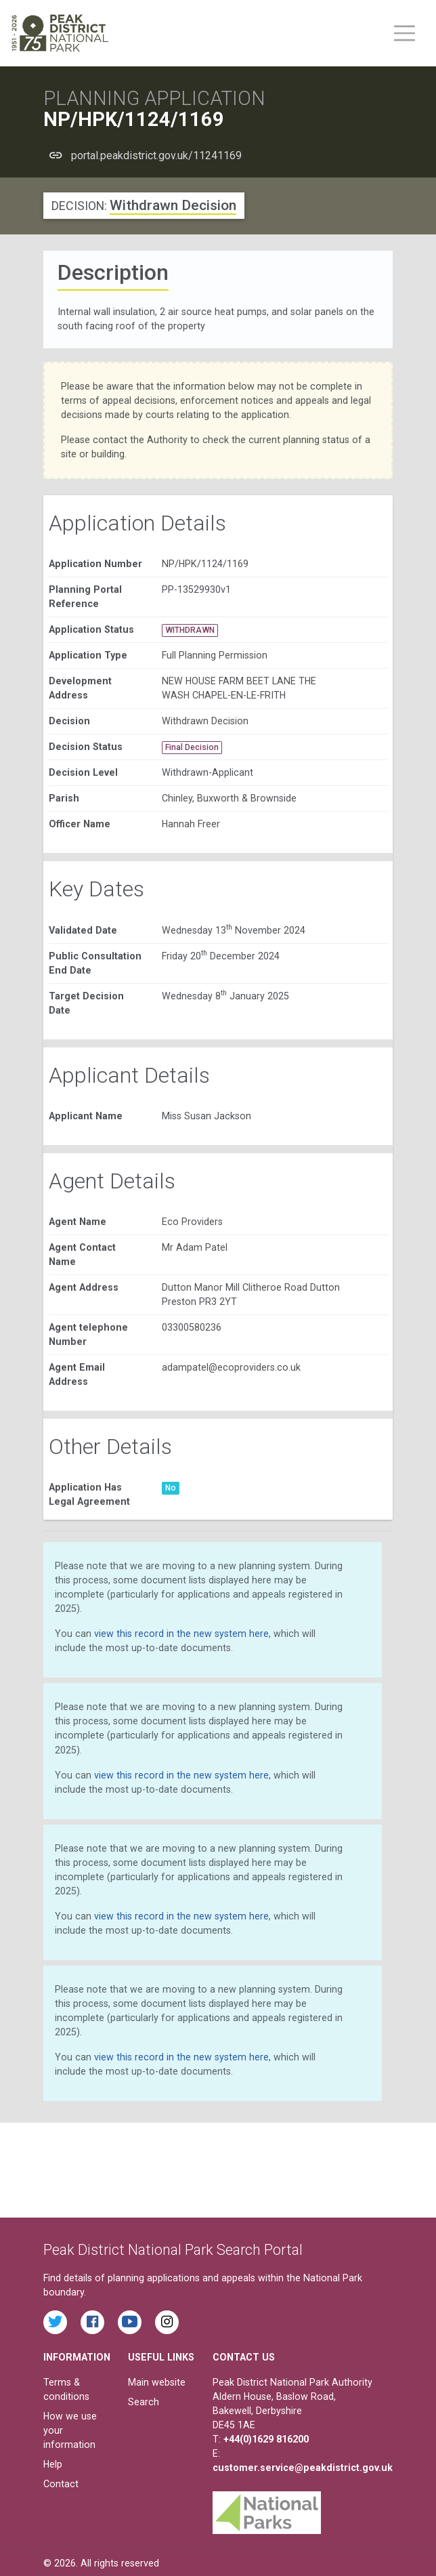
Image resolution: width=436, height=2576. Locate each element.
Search (143, 2401)
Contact (61, 2483)
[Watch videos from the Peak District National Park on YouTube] (129, 2322)
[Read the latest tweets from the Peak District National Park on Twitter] (55, 2322)
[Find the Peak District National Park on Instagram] (167, 2322)
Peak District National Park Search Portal (173, 2249)
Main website (157, 2382)
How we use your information (70, 2430)
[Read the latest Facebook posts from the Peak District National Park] (92, 2322)
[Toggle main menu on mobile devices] (404, 33)
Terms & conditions (66, 2389)
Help (52, 2464)
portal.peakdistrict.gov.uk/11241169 (156, 155)
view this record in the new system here (181, 1633)
